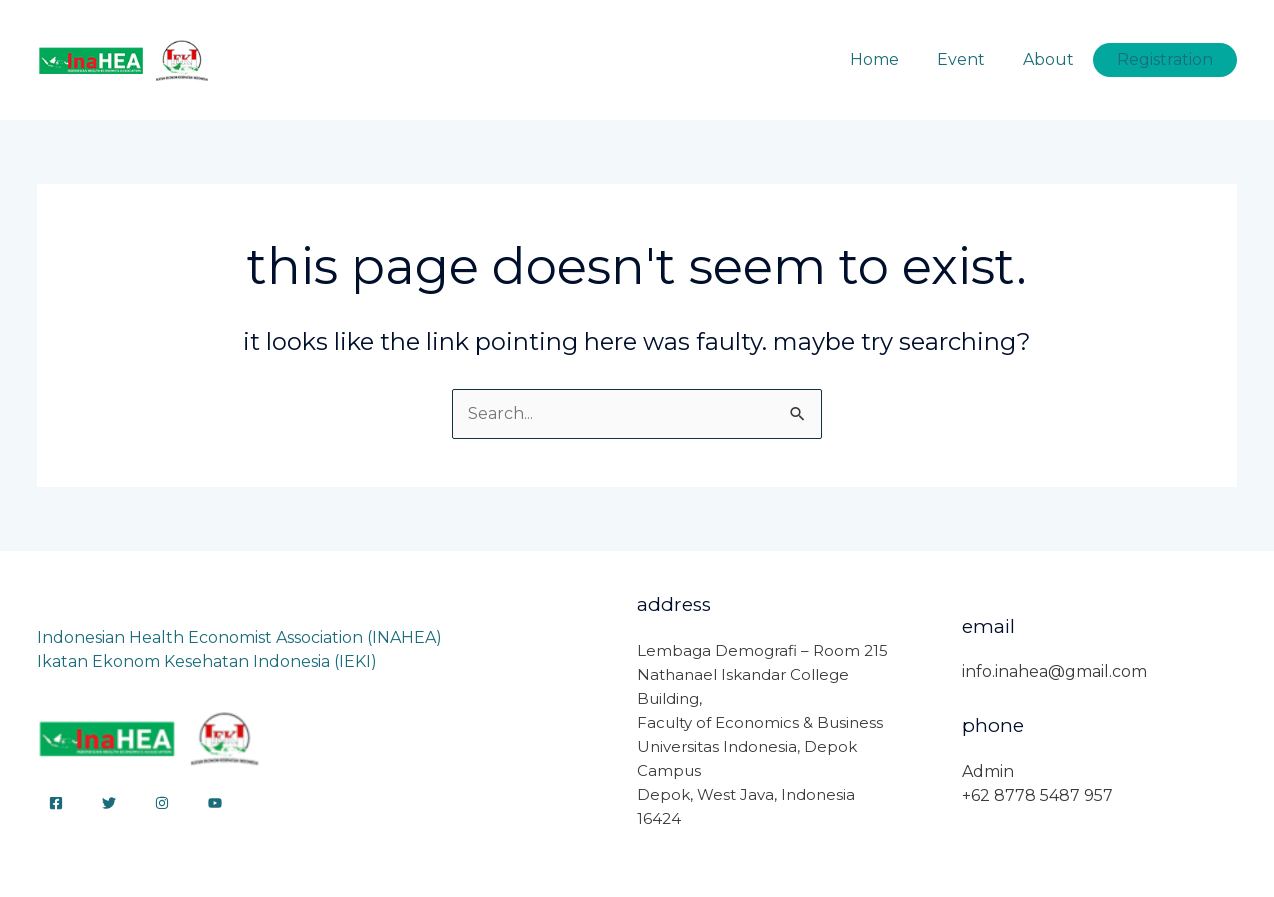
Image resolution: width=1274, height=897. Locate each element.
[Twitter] (109, 803)
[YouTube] (215, 803)
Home (895, 59)
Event (976, 59)
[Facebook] (56, 803)
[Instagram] (162, 803)
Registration (1168, 59)
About (1057, 59)
